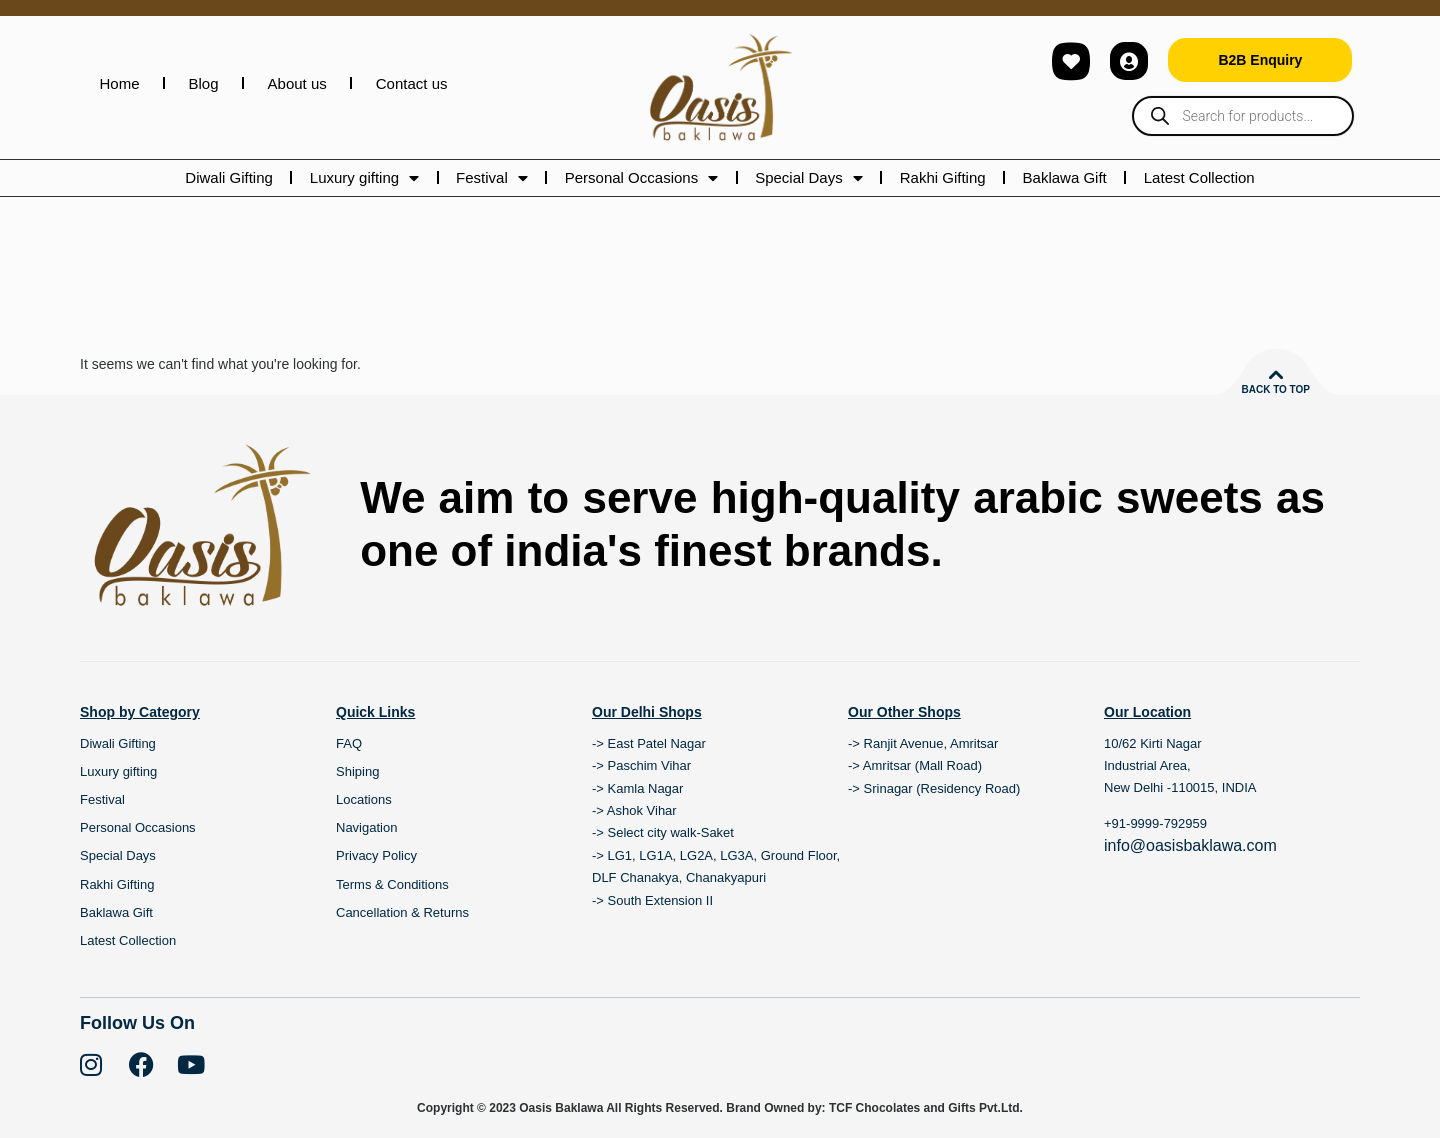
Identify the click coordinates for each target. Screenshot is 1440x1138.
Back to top (1275, 389)
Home (120, 83)
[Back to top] (1276, 375)
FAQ (349, 743)
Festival (492, 178)
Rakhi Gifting (943, 177)
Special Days (809, 178)
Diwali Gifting (229, 177)
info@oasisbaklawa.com (1190, 845)
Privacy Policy (376, 855)
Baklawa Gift (1065, 177)
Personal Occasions (641, 178)
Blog (204, 83)
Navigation (366, 827)
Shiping (357, 771)
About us (297, 83)
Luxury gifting (364, 178)
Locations (364, 799)
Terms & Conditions (392, 884)
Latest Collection (1199, 177)
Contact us (412, 83)
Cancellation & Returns (402, 912)
